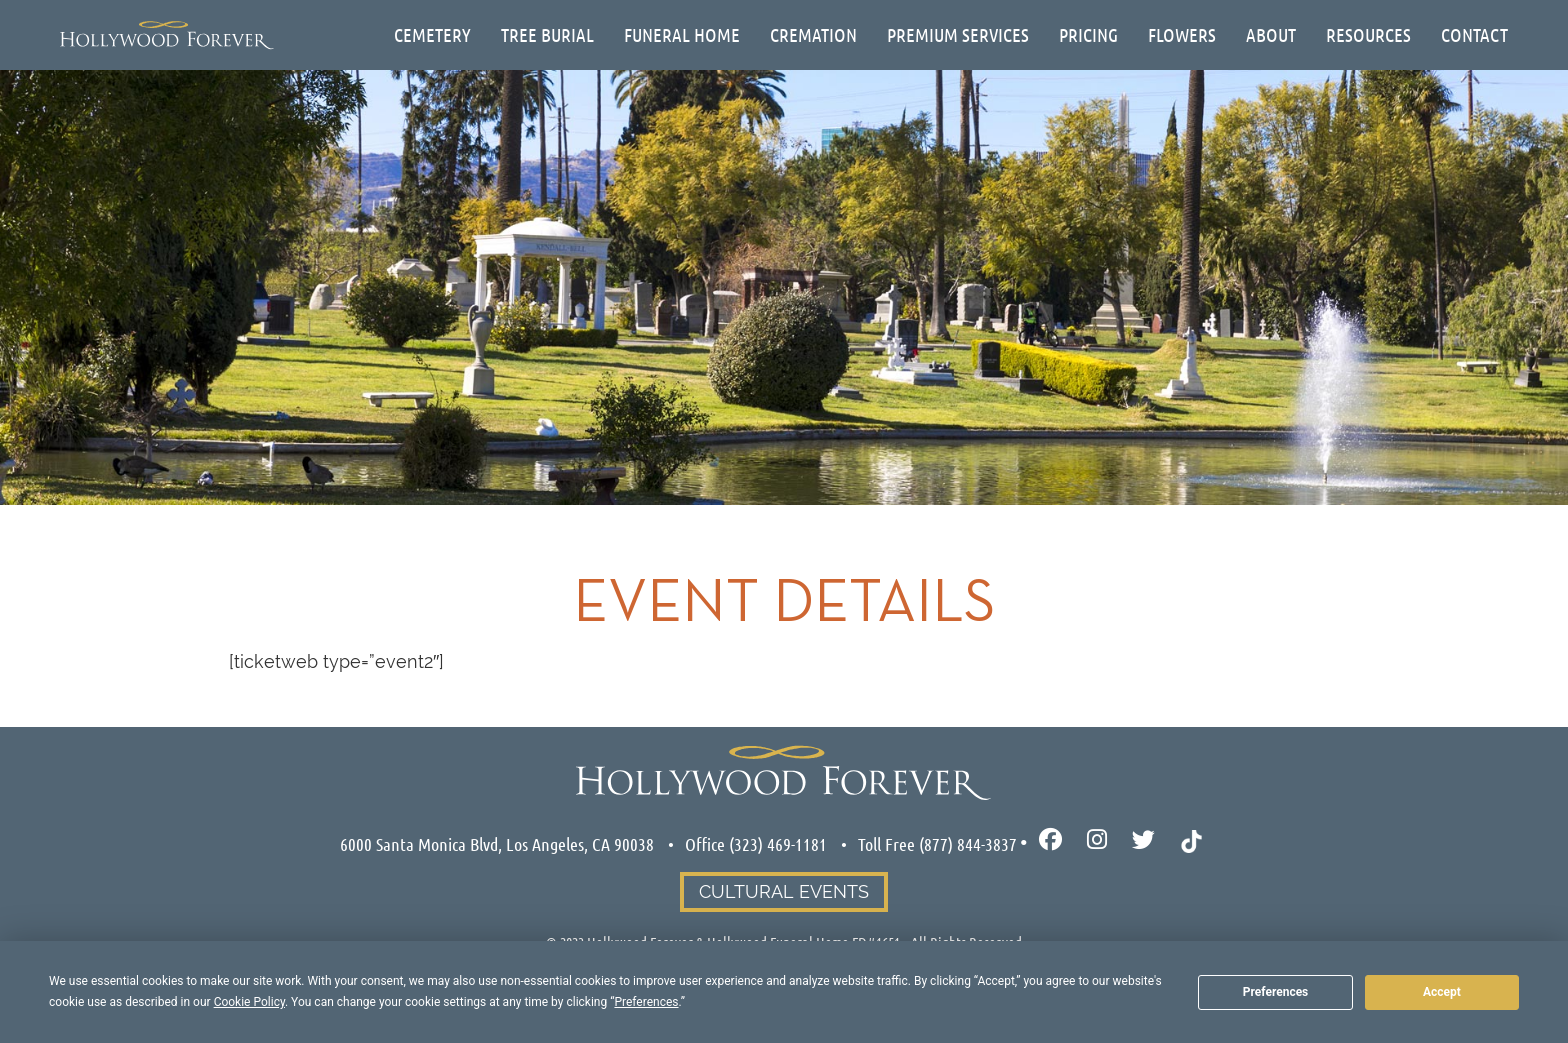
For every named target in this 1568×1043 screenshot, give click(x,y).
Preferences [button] (646, 1002)
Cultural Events (784, 891)
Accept (1442, 992)
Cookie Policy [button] (249, 1002)
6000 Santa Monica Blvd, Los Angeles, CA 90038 (497, 844)
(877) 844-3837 (968, 844)
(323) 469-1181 (778, 844)
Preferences (1276, 992)
